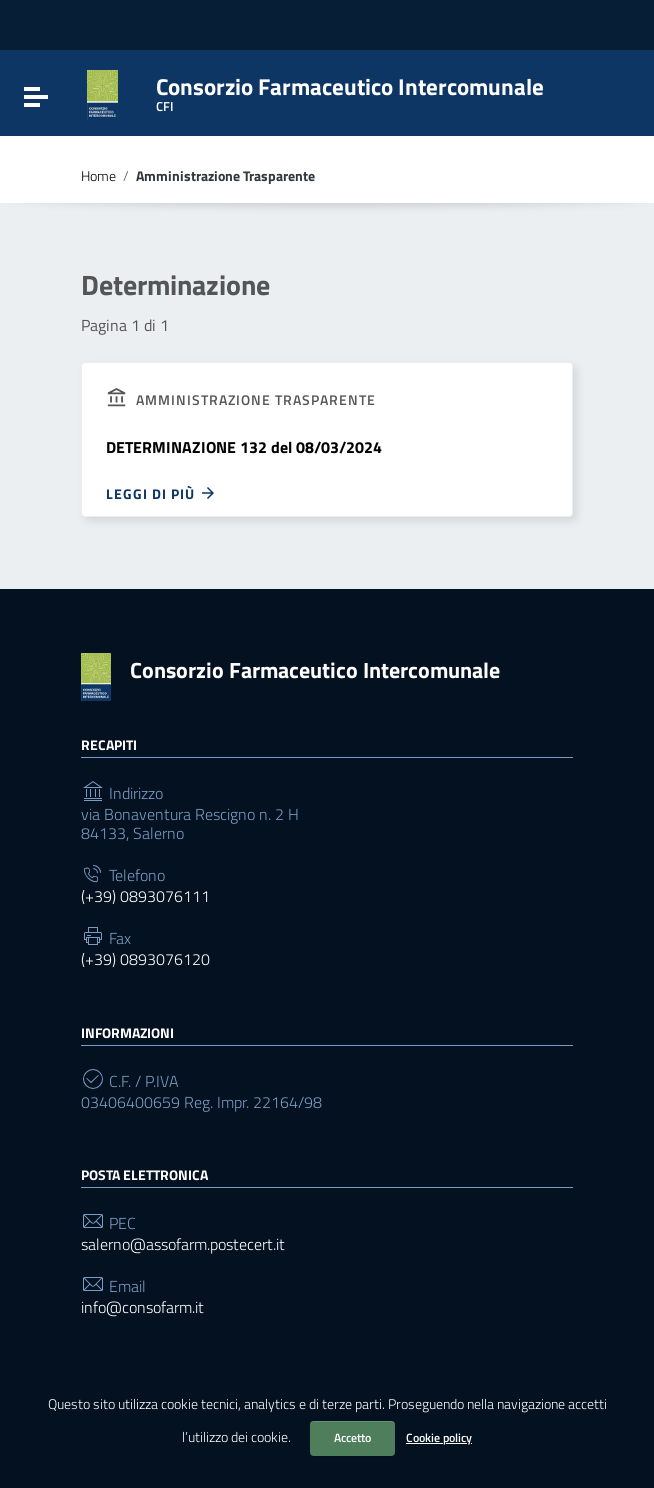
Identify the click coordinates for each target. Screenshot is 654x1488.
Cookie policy (439, 1437)
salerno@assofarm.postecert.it (183, 1244)
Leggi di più (161, 493)
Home (98, 176)
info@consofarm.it (142, 1307)
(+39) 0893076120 (145, 959)
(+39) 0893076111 (145, 896)
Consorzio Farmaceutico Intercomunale (315, 670)
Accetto (352, 1437)
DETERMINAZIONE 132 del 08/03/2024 (244, 447)
